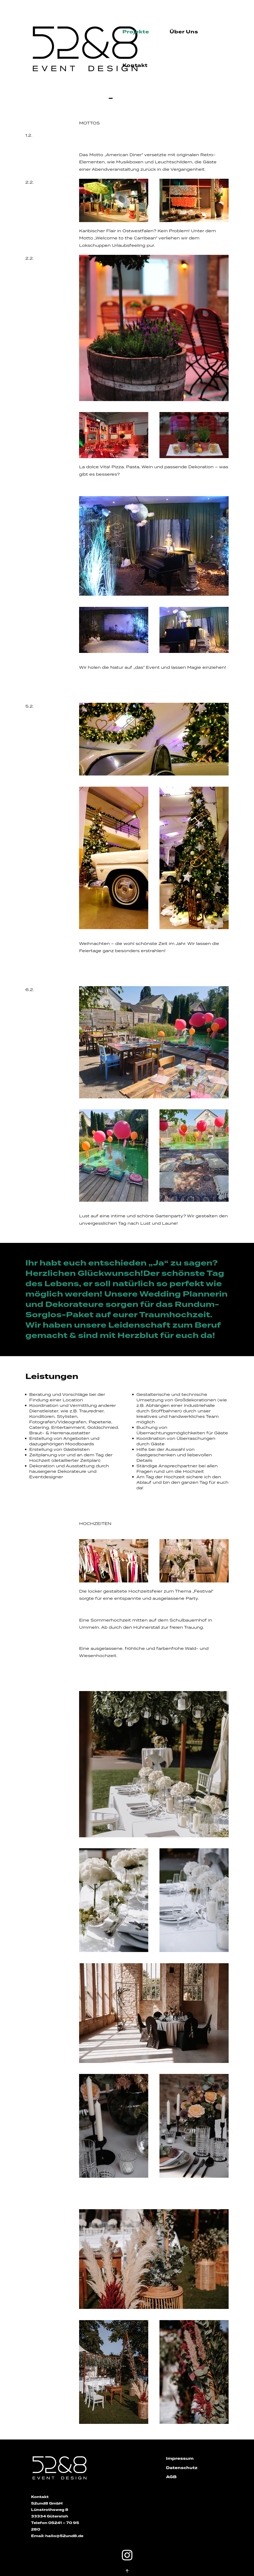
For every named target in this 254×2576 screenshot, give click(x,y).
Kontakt (135, 66)
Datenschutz (182, 2468)
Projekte (135, 33)
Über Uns (184, 33)
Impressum (180, 2459)
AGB (171, 2477)
